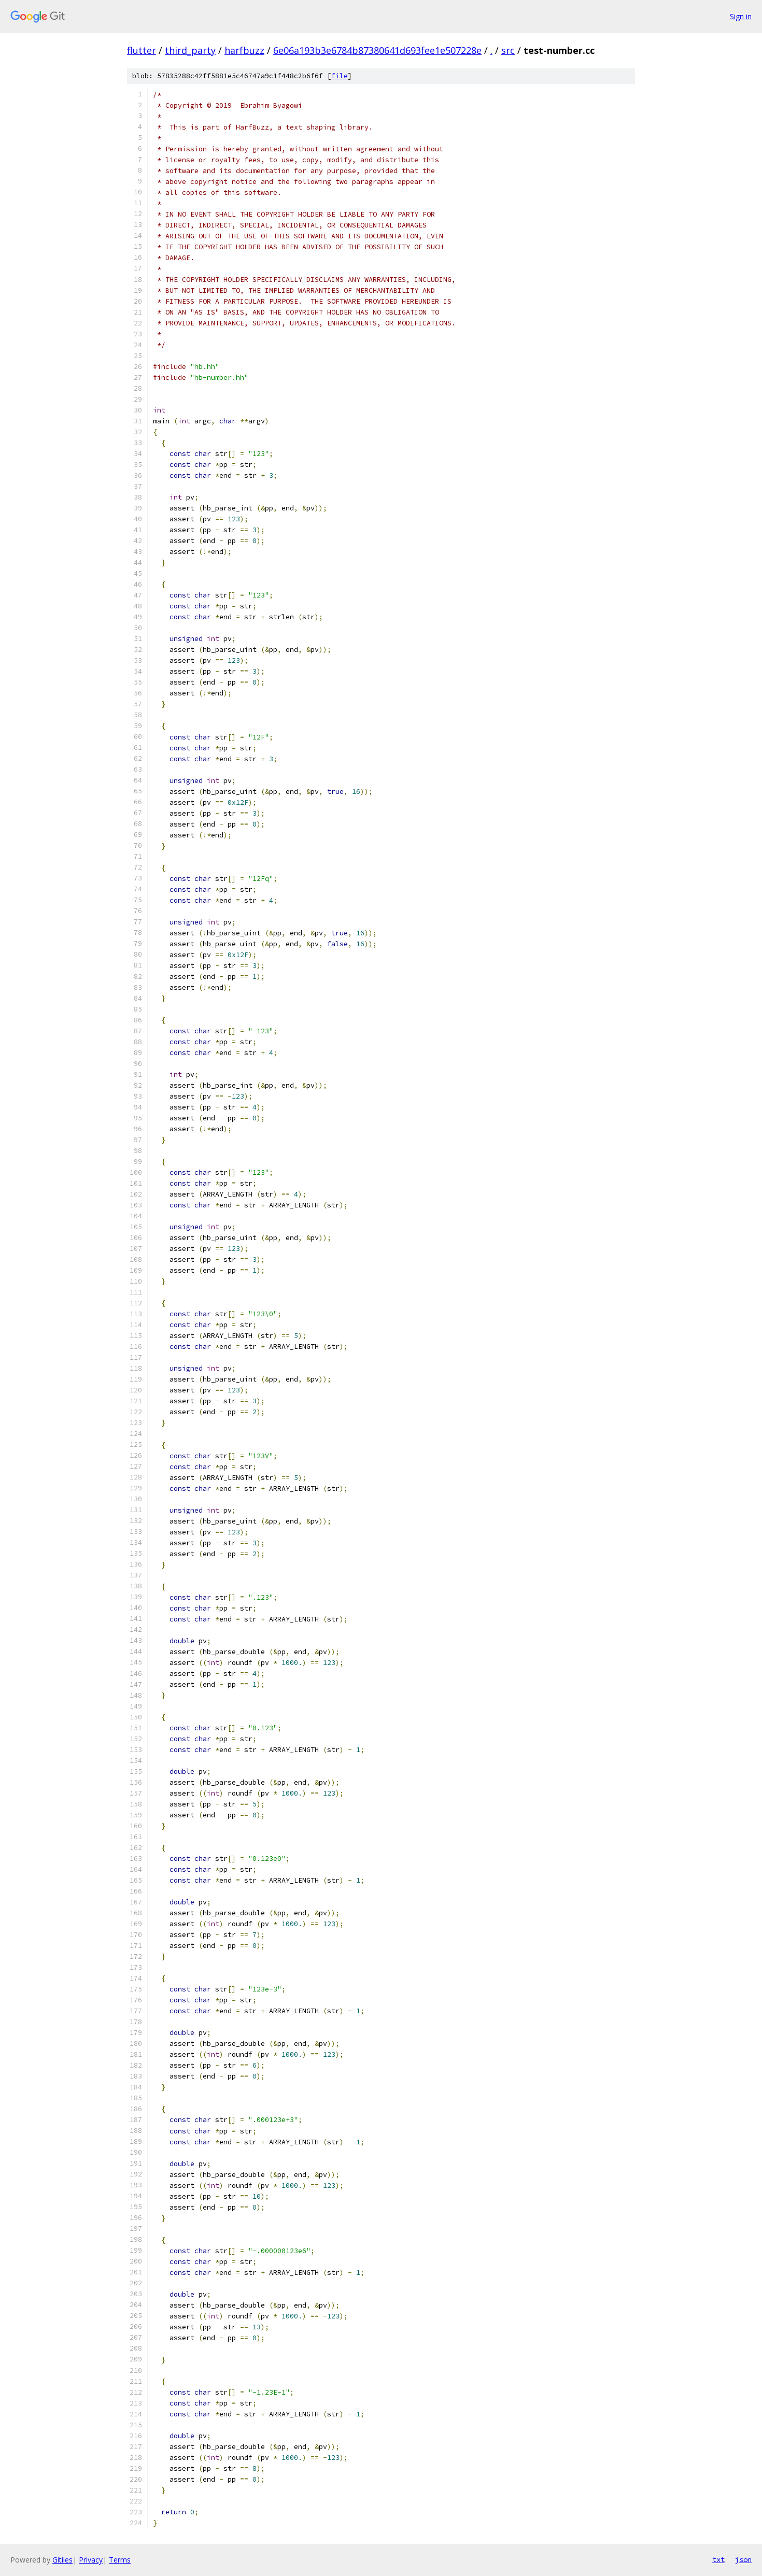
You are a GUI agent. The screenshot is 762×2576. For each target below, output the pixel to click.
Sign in (741, 16)
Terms (120, 2560)
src (508, 50)
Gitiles (62, 2560)
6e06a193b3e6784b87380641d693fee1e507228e (377, 50)
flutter (141, 50)
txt (718, 2559)
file (339, 76)
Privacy (91, 2560)
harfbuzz (244, 50)
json (743, 2559)
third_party (190, 50)
